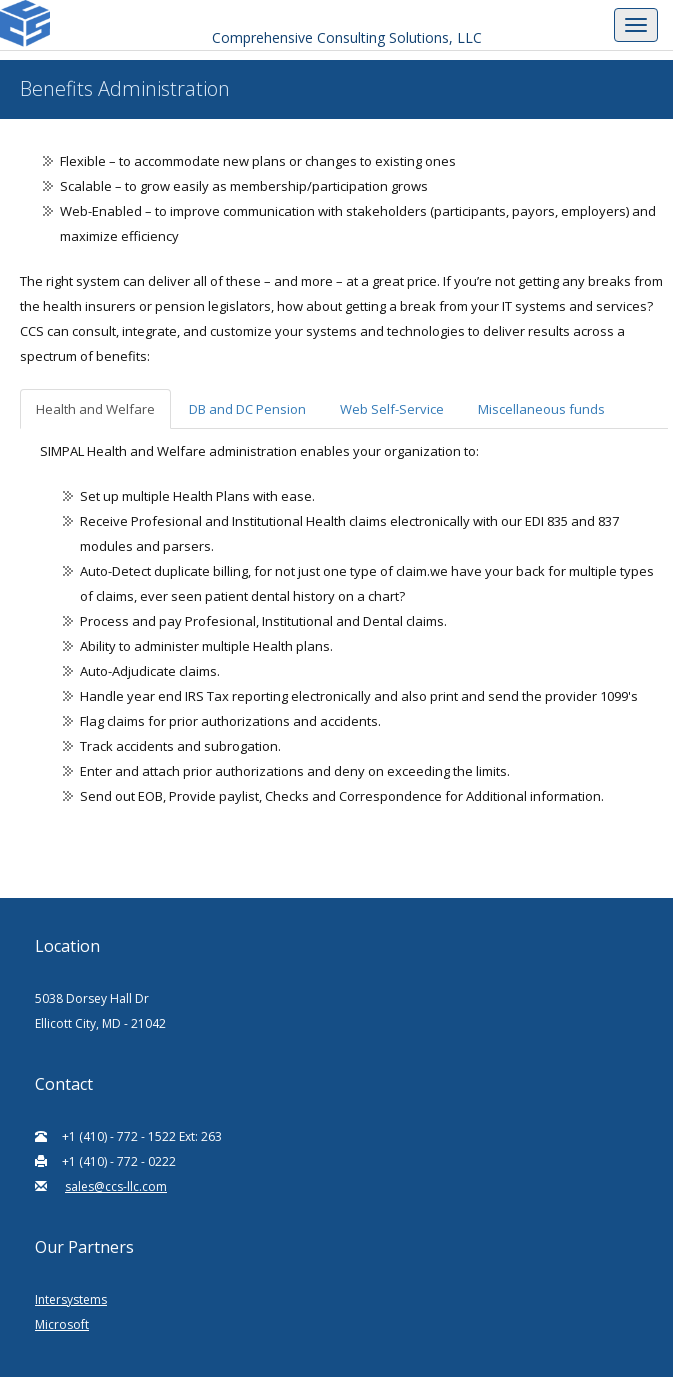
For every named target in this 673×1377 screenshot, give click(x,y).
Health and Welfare (95, 409)
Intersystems (71, 1299)
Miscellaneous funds (541, 409)
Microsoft (62, 1324)
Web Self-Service (392, 409)
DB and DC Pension (247, 409)
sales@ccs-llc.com (116, 1186)
